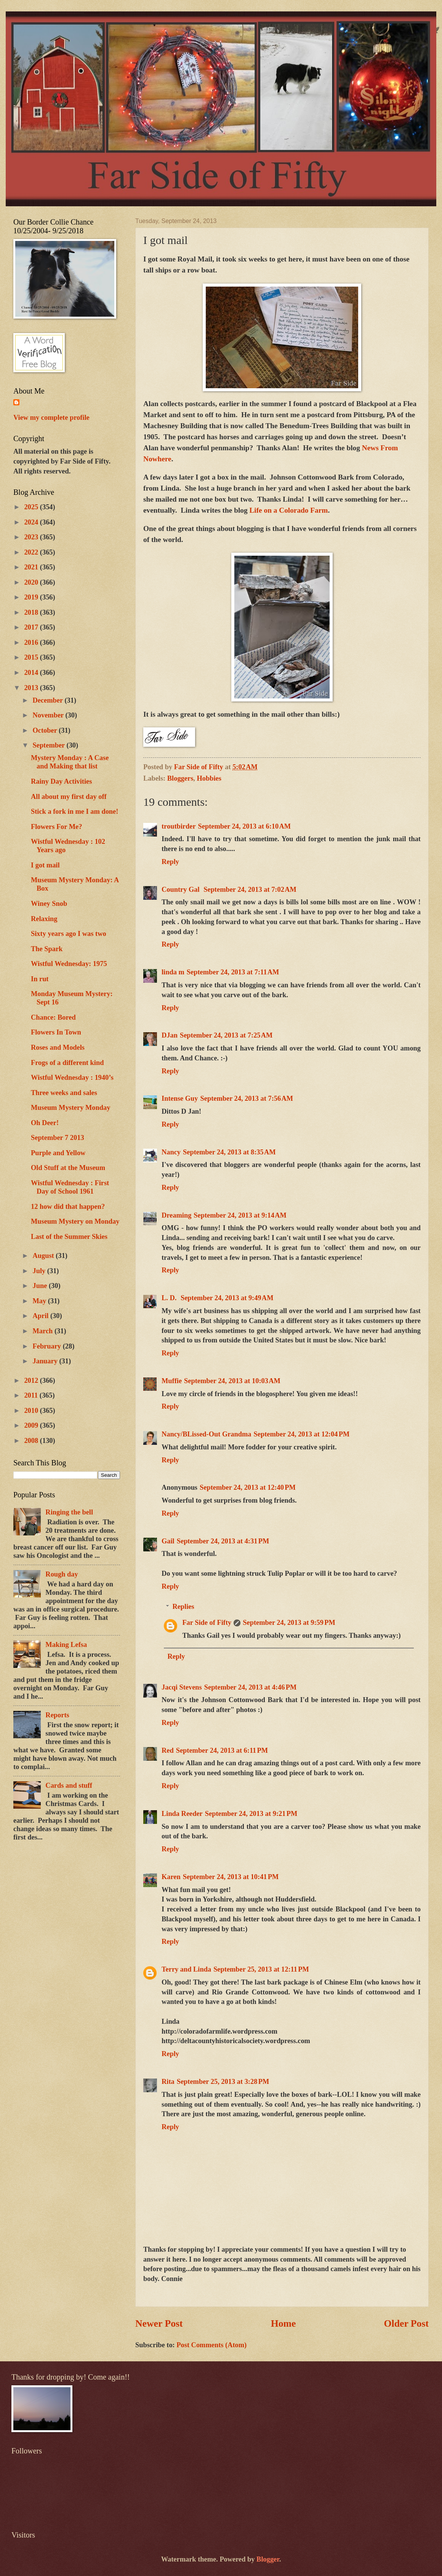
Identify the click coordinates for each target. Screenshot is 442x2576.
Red (168, 1750)
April (42, 1316)
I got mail (45, 865)
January (46, 1361)
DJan (170, 1035)
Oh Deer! (45, 1123)
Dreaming (176, 1215)
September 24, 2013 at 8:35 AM (229, 1152)
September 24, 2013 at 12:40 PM (248, 1487)
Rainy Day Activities (61, 781)
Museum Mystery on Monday (75, 1221)
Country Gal (181, 889)
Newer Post (159, 2323)
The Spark (46, 949)
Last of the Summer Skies (69, 1236)
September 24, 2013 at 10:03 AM (232, 1381)
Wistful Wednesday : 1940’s (72, 1077)
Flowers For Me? (56, 827)
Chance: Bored (53, 1017)
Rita (168, 2081)
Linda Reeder (182, 1813)
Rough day (61, 1574)
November (49, 715)
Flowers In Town (56, 1032)
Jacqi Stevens (182, 1687)
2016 (32, 642)
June (41, 1286)
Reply (170, 862)
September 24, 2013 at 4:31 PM (223, 1541)
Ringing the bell (69, 1512)
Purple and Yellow (58, 1153)
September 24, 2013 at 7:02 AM (249, 889)
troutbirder (179, 826)
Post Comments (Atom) (211, 2345)
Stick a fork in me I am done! (74, 811)
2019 (32, 597)
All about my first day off (69, 796)
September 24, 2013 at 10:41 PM (231, 1877)
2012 (32, 1380)
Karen (171, 1877)
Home (283, 2323)
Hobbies (209, 778)
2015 (32, 657)
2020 (32, 582)
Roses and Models (58, 1047)
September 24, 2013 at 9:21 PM (251, 1813)
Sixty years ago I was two (68, 933)
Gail (168, 1541)
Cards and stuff (68, 1785)
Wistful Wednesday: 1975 (69, 964)
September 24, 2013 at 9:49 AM (227, 1298)
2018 (32, 612)
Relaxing (44, 919)
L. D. (170, 1298)
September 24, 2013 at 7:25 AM (226, 1035)
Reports (57, 1715)
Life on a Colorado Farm (288, 510)
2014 (32, 672)
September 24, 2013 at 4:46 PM (250, 1687)
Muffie (172, 1381)
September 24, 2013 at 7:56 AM (246, 1098)
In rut (40, 979)
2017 (32, 627)
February (48, 1346)
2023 (32, 537)
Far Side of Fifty (206, 1622)
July (40, 1271)
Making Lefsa (66, 1644)
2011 (31, 1395)
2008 (32, 1440)
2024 (32, 522)
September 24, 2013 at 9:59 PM (289, 1622)
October (46, 730)
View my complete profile (51, 417)
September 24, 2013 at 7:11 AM (233, 972)
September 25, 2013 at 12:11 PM (261, 1969)
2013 (32, 688)
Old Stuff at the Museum (68, 1168)
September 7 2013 (57, 1137)
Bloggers (180, 778)
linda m (173, 972)
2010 (32, 1410)
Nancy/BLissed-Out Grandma (206, 1434)
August (44, 1255)
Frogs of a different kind (67, 1062)
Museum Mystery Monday (70, 1107)
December (49, 700)
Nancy (171, 1152)
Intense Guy (180, 1098)
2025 (32, 507)
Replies (183, 1606)
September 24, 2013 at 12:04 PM (302, 1434)
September (50, 745)
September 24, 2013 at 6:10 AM (244, 826)
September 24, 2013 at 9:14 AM (240, 1215)
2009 (32, 1425)
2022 (32, 552)
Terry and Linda (186, 1969)
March (43, 1331)
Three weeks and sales (64, 1093)
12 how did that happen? (68, 1206)
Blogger (267, 2559)
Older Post (406, 2323)
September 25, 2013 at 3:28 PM (223, 2081)
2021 (32, 567)
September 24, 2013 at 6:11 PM (222, 1750)
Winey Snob (49, 903)
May (40, 1301)
